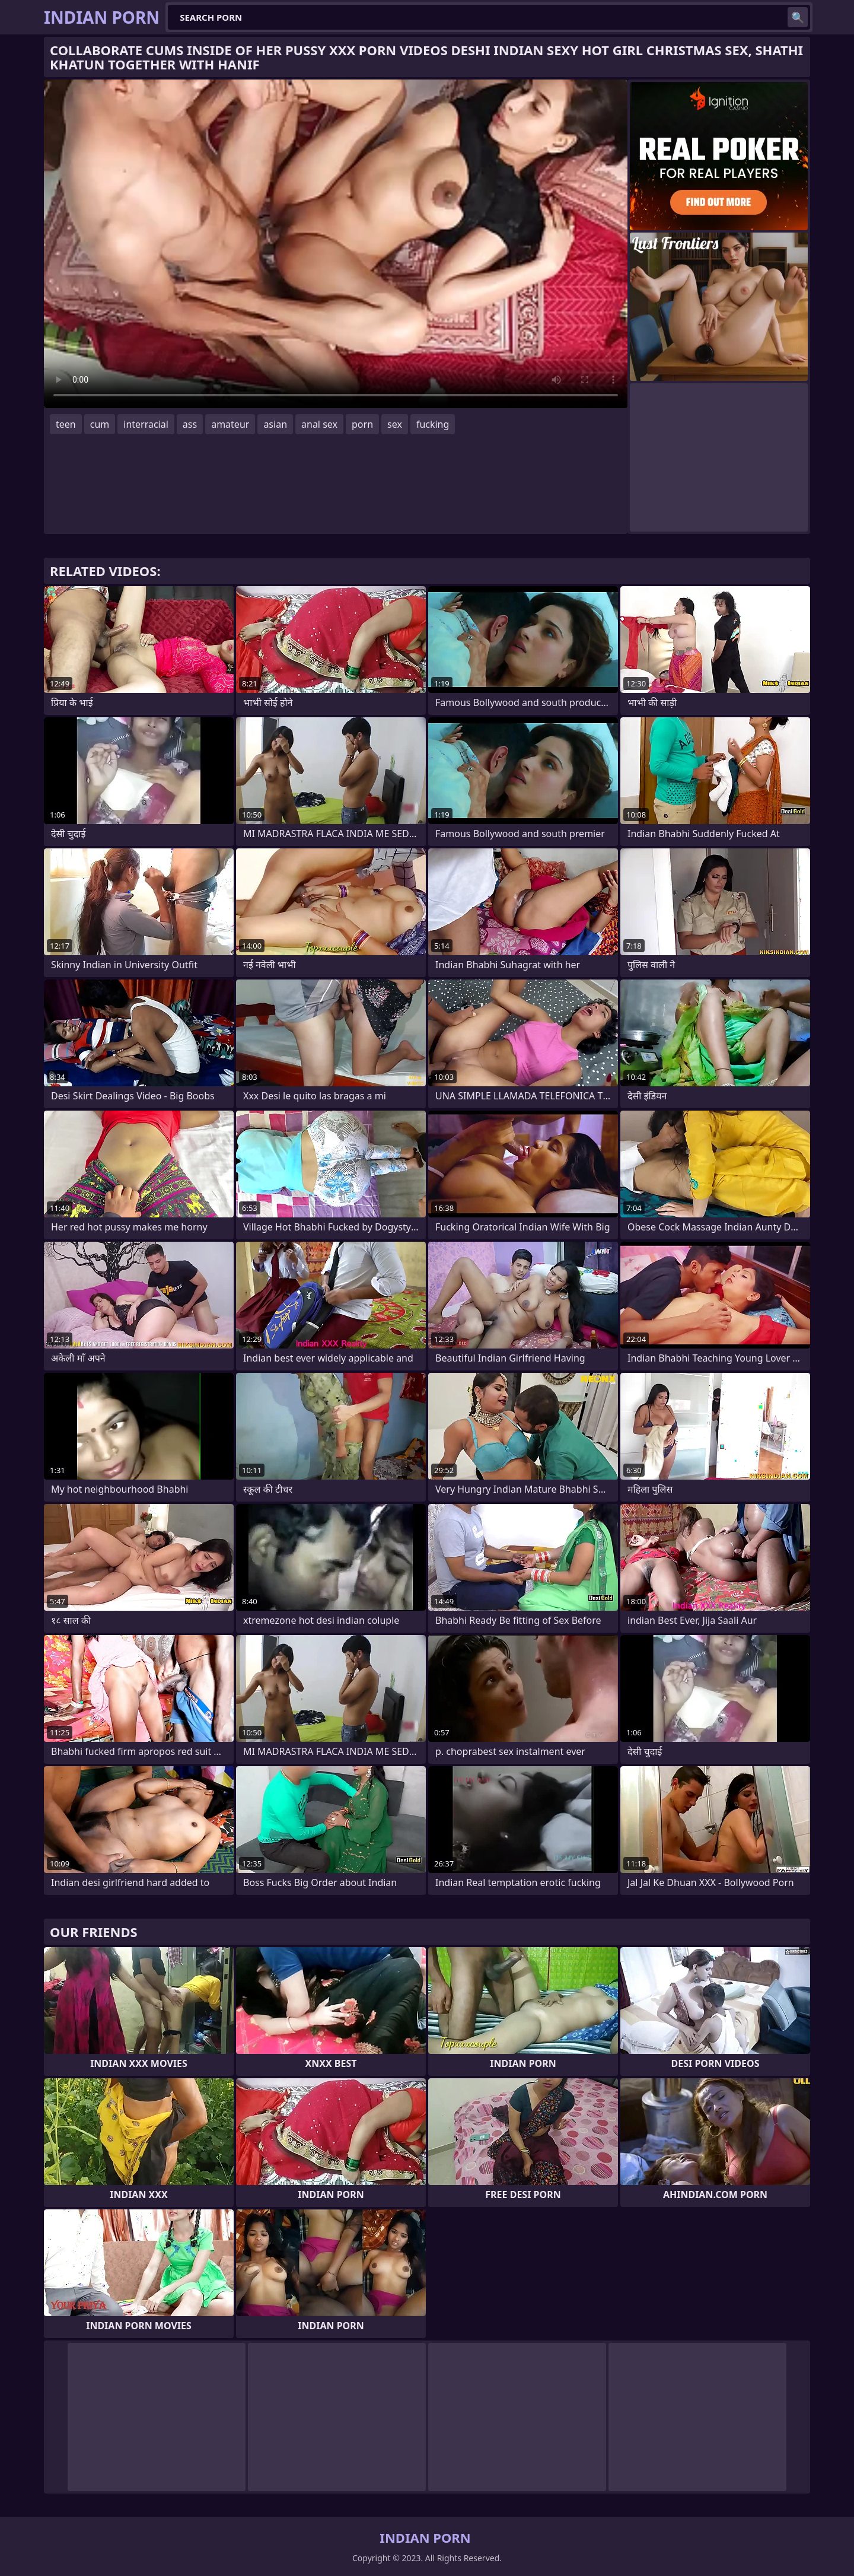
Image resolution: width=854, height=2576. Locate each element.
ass (190, 424)
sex (394, 424)
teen (66, 424)
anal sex (319, 424)
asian (275, 424)
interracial (145, 424)
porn (362, 424)
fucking (432, 424)
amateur (230, 424)
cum (100, 424)
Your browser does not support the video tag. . (335, 243)
